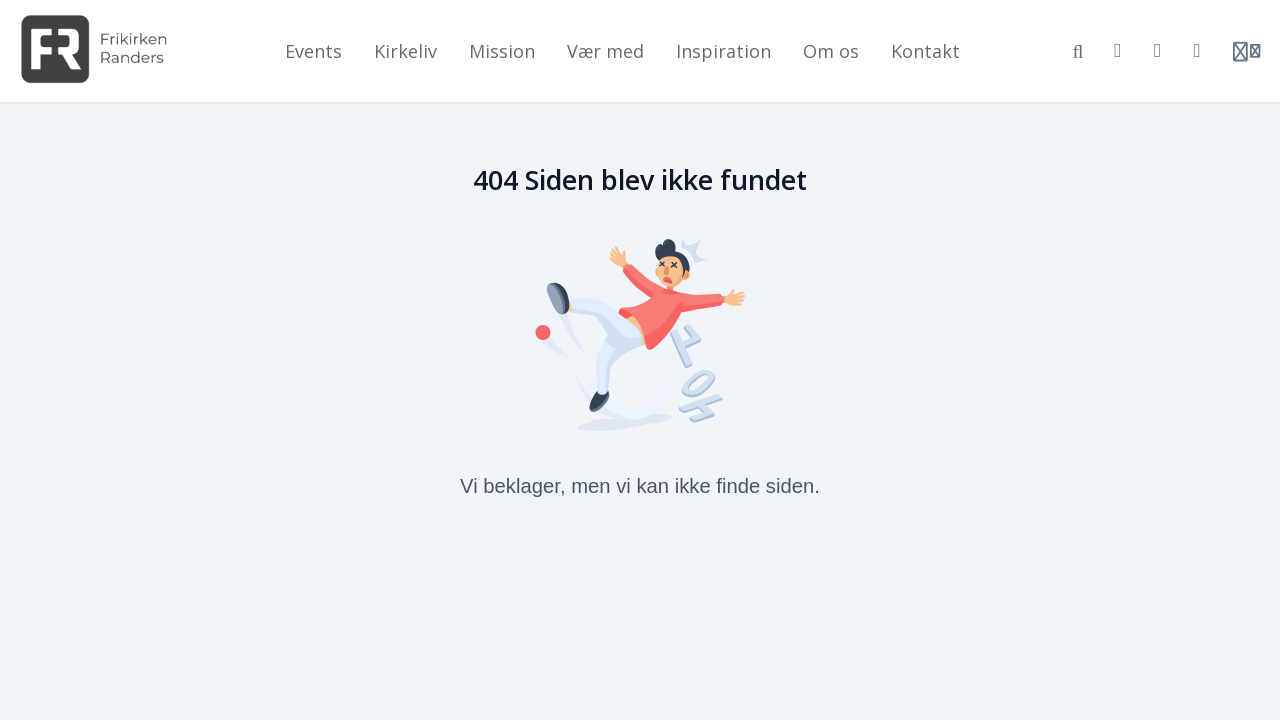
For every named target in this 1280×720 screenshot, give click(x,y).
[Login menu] (1246, 51)
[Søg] (1078, 51)
